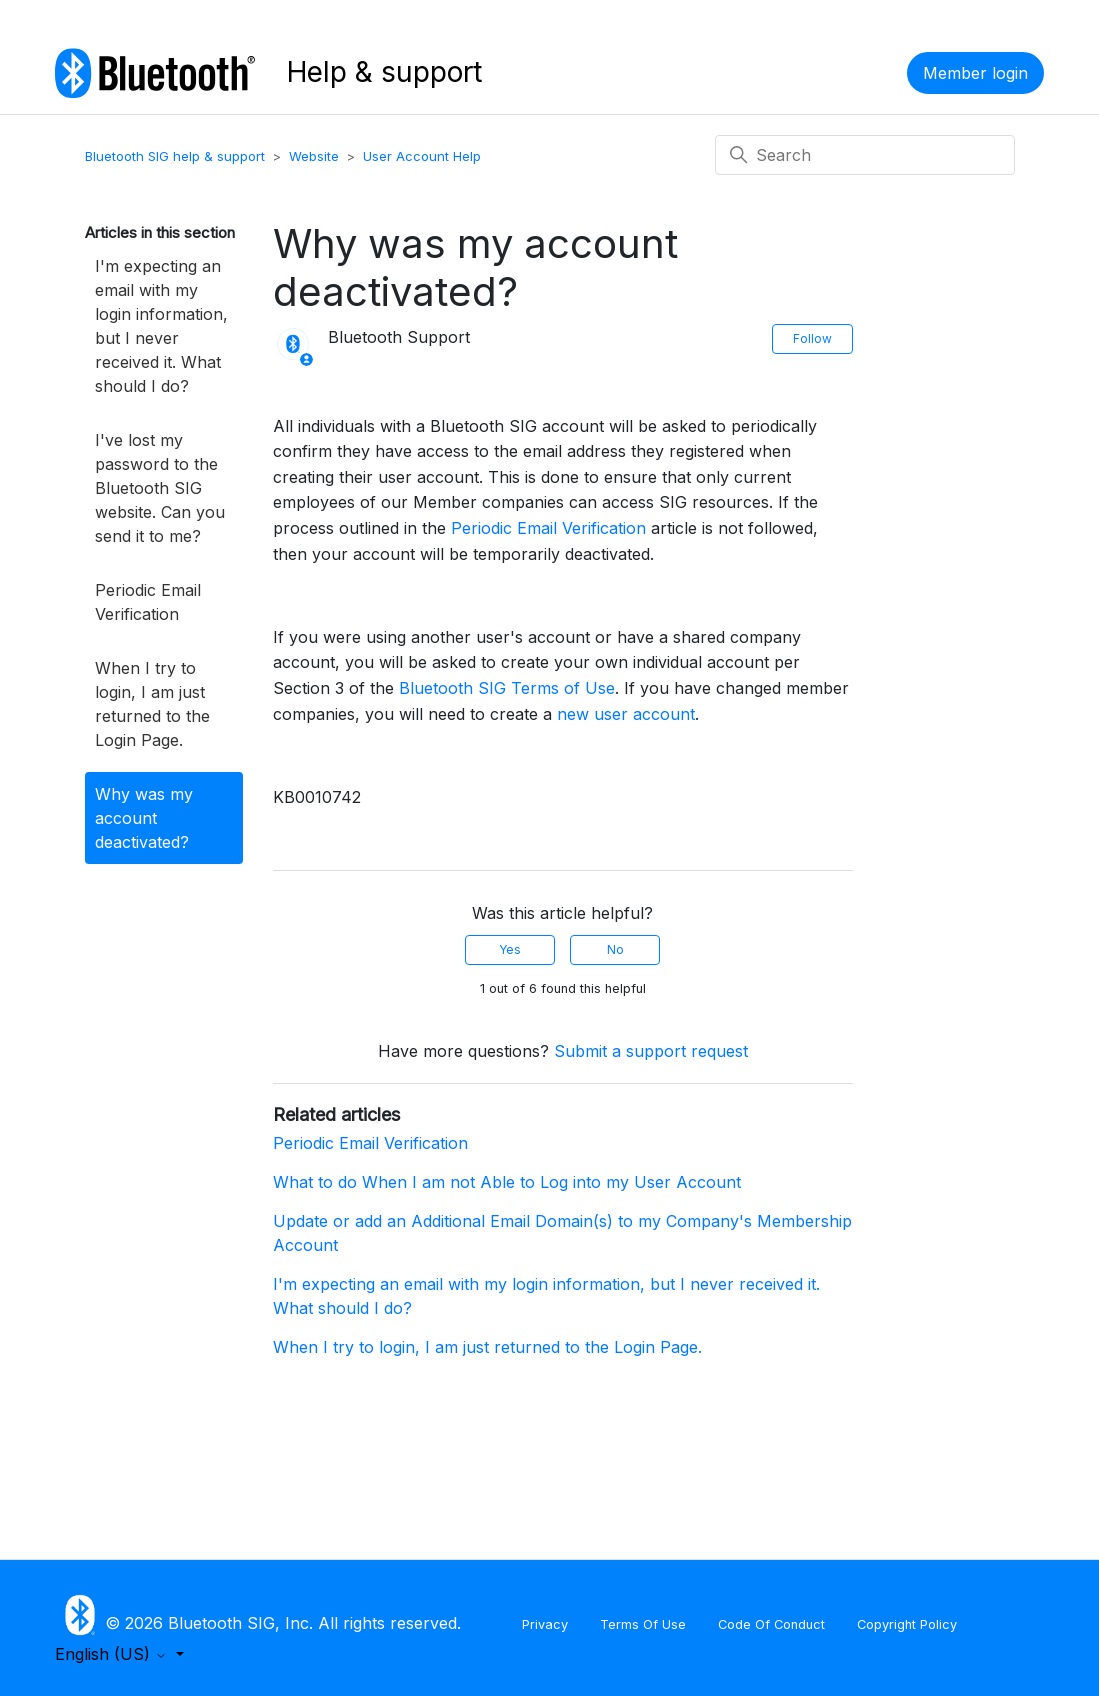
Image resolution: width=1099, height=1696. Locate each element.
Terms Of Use (643, 1624)
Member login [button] (975, 73)
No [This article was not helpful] (615, 949)
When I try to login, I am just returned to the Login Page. (152, 704)
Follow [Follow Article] (812, 338)
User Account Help (422, 156)
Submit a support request (651, 1051)
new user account (626, 714)
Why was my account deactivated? (144, 818)
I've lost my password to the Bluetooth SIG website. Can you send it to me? (160, 488)
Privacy (545, 1624)
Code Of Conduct (771, 1624)
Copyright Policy (907, 1624)
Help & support (384, 72)
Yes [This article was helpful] (510, 949)
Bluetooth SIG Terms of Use (507, 688)
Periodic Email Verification (148, 602)
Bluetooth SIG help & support (175, 156)
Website (314, 156)
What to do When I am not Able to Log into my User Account (507, 1182)
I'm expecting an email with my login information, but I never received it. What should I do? (161, 326)
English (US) (113, 1654)
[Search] (865, 155)
